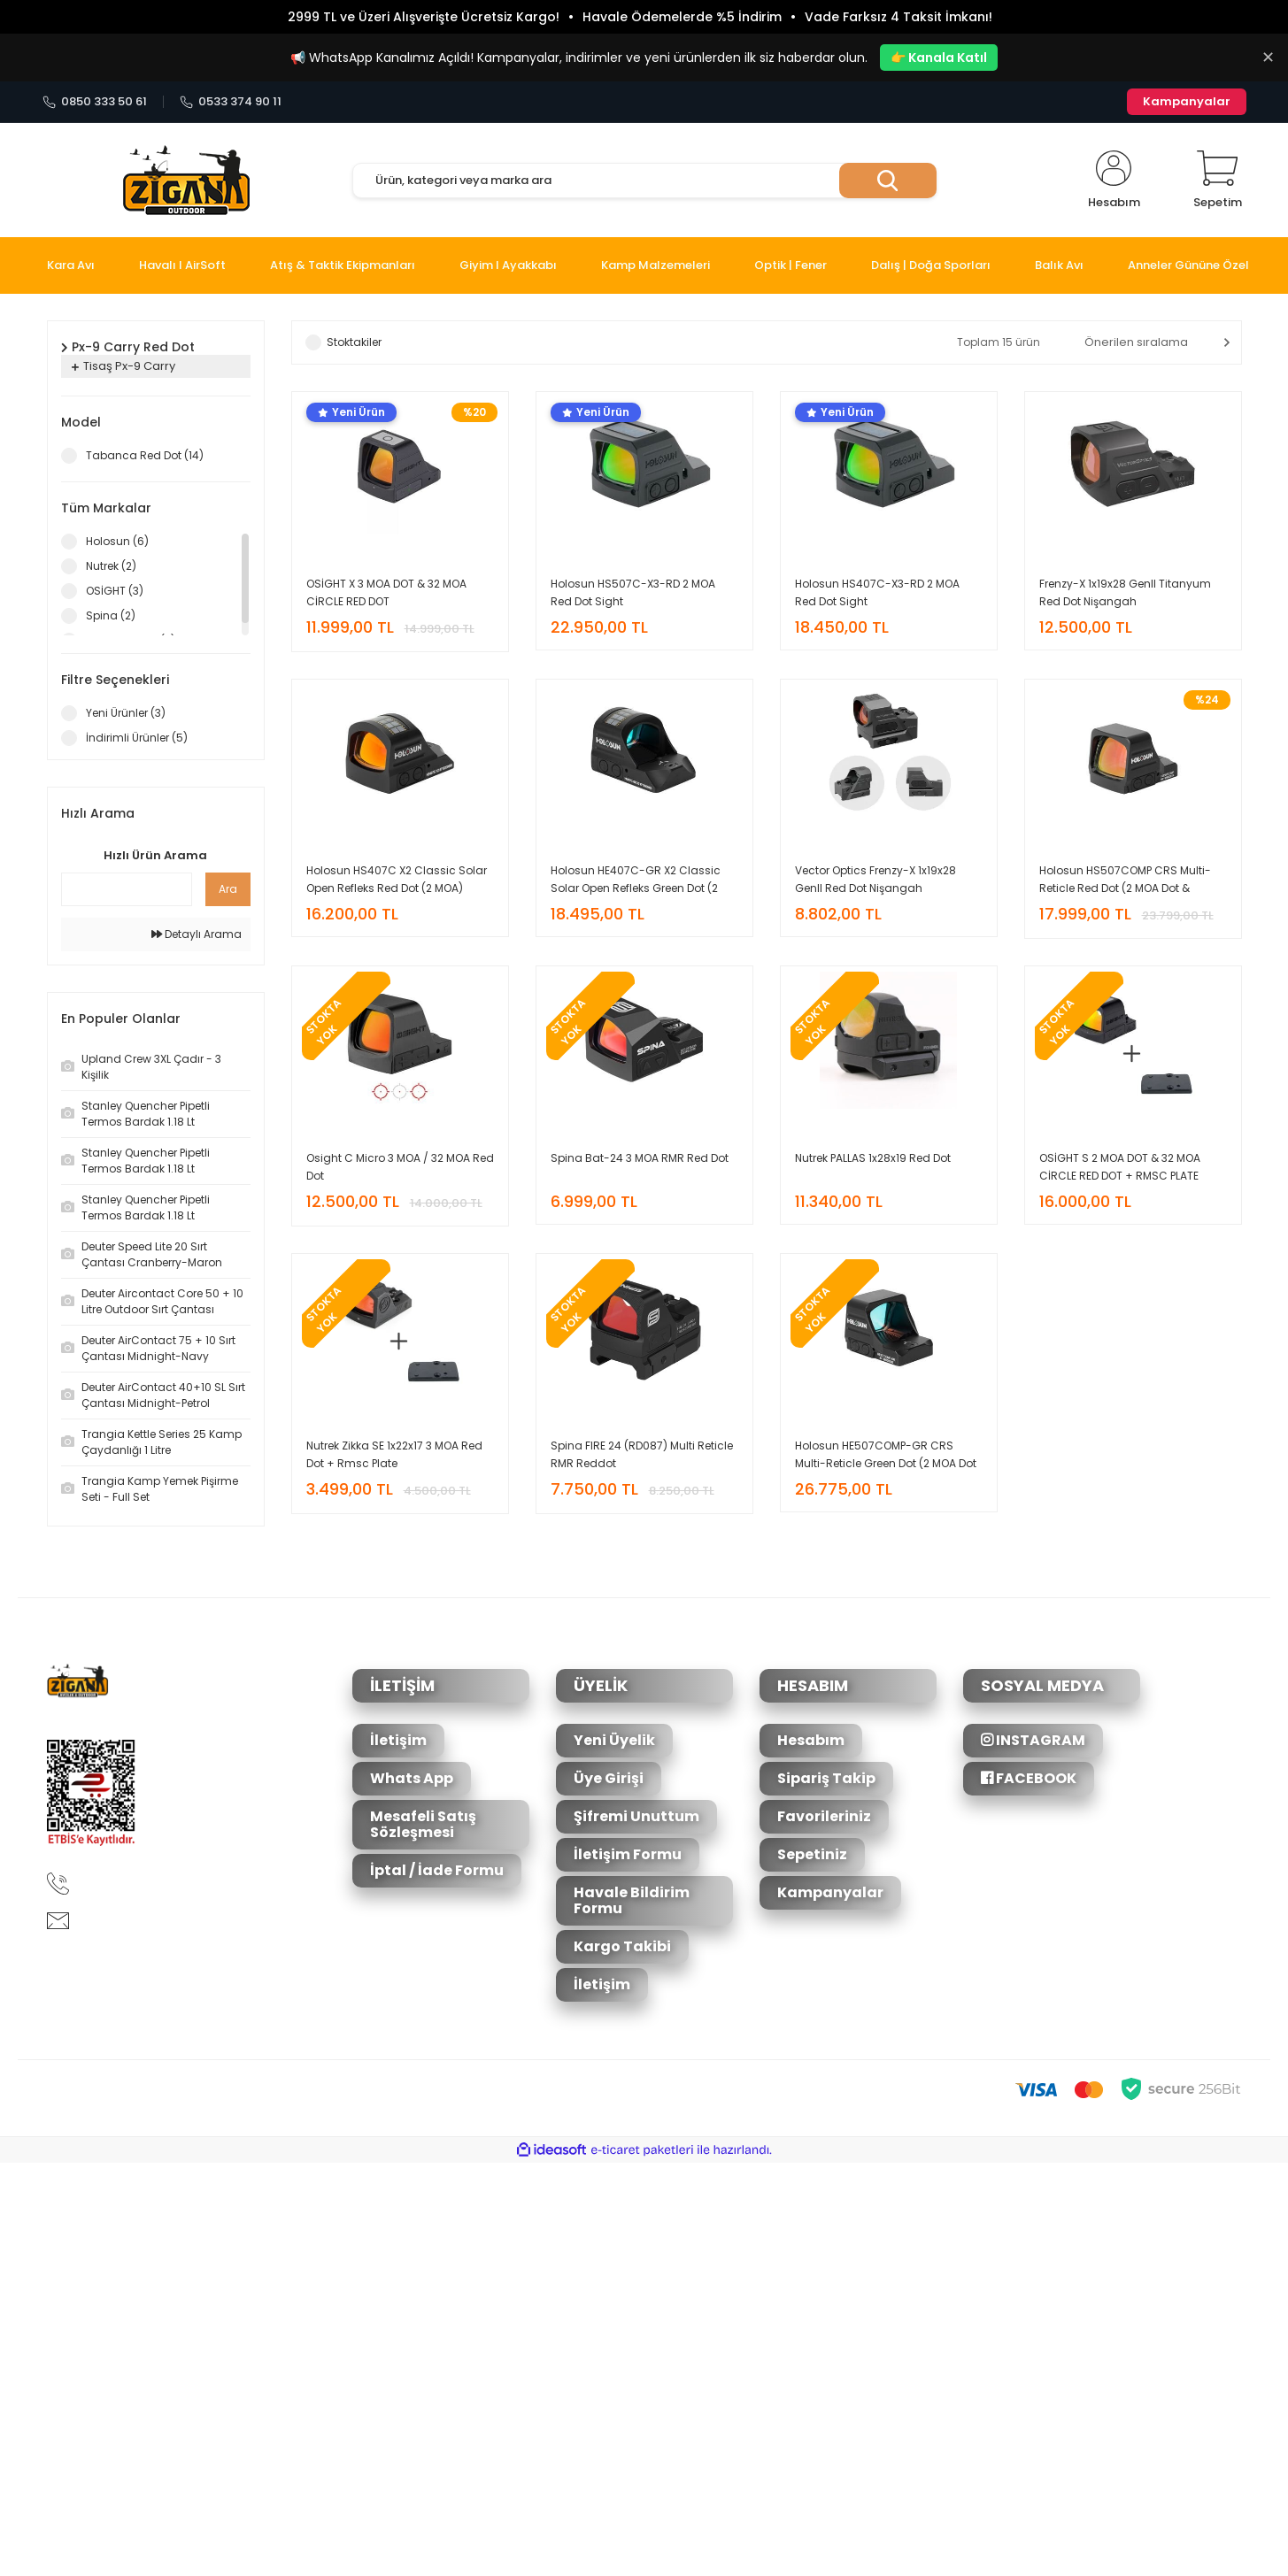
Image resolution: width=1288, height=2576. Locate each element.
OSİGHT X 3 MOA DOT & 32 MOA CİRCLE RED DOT (386, 592)
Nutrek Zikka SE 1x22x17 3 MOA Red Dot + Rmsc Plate (394, 1454)
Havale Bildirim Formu (632, 1900)
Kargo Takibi (622, 1946)
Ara (228, 888)
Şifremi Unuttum (636, 1816)
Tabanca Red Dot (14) (145, 455)
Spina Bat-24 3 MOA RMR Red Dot (640, 1157)
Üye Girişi (609, 1778)
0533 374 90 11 (231, 102)
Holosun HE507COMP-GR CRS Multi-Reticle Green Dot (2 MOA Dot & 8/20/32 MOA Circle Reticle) (885, 1455)
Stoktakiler (354, 342)
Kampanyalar (1186, 101)
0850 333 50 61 (94, 102)
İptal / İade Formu (437, 1870)
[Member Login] (1114, 180)
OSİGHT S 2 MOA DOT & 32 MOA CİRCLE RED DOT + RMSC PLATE (1119, 1166)
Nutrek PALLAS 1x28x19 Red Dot (873, 1157)
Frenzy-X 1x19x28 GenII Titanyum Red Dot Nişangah (1125, 592)
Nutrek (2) (111, 565)
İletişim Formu (628, 1854)
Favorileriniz (824, 1816)
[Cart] (1217, 180)
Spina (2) (110, 615)
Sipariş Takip (826, 1778)
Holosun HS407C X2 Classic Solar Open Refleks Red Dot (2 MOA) (396, 879)
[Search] (644, 180)
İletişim (398, 1740)
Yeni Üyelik (614, 1740)
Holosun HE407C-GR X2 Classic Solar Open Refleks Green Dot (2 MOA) (636, 880)
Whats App (411, 1778)
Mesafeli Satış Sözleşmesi (423, 1824)
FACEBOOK (1028, 1778)
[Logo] (186, 180)
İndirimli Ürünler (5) (137, 737)
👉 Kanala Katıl (939, 57)
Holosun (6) (117, 541)
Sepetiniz (812, 1854)
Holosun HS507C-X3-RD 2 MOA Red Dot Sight (633, 592)
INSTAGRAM (1033, 1740)
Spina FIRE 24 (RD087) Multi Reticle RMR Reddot (642, 1454)
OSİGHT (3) (114, 590)
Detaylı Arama (196, 934)
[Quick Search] (126, 889)
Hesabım (811, 1740)
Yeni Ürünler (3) (126, 712)
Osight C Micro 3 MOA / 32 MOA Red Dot (400, 1166)
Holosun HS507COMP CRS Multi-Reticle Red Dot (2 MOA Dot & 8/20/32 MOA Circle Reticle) (1125, 880)
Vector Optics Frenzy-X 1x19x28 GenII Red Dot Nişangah (875, 879)
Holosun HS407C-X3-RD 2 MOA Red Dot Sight (877, 592)
